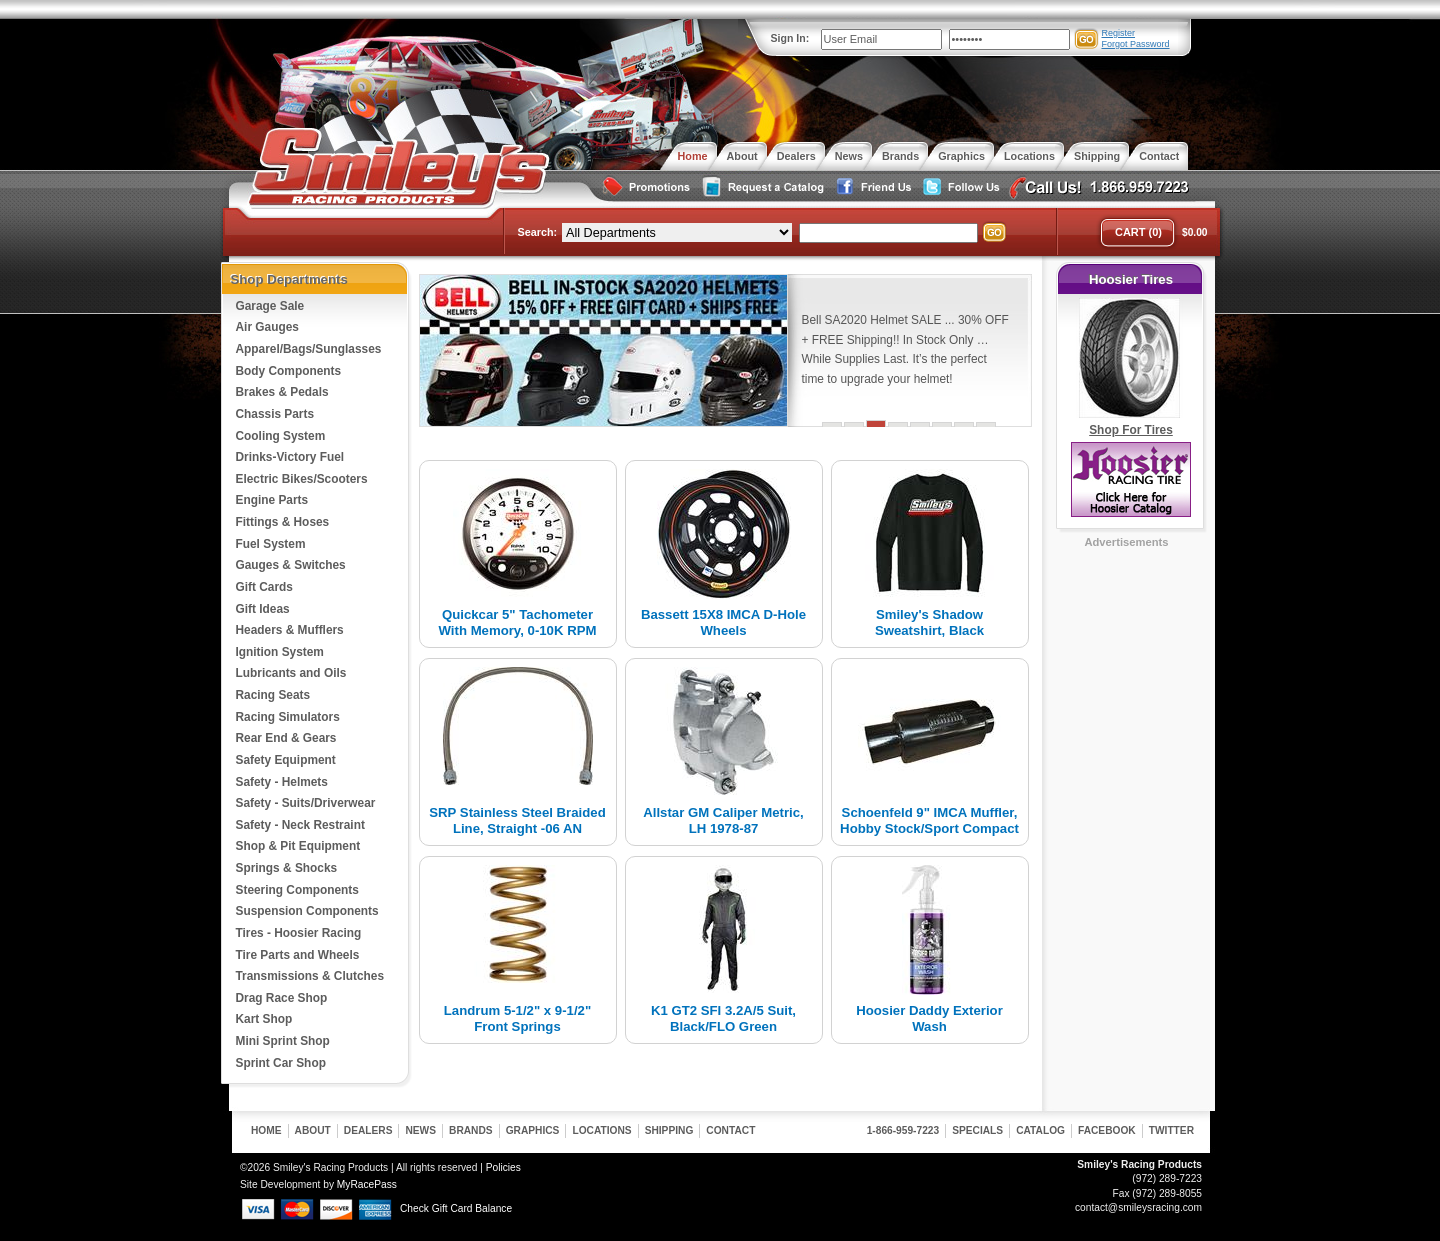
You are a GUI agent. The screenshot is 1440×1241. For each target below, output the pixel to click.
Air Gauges (267, 327)
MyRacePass (367, 1184)
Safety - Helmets (282, 782)
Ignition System (280, 652)
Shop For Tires (1131, 430)
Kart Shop (264, 1019)
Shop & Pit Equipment (298, 846)
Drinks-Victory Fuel (290, 457)
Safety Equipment (286, 760)
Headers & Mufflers (290, 630)
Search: (538, 232)
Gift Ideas (263, 609)
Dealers (368, 1130)
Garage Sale (270, 306)
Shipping (669, 1130)
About (313, 1130)
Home (266, 1130)
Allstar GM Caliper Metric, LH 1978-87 (723, 820)
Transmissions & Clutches (310, 976)
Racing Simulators (288, 717)
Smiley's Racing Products (396, 168)
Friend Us (871, 187)
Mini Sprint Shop (283, 1041)
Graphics (533, 1130)
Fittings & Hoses (283, 522)
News (420, 1130)
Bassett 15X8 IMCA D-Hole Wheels (723, 622)
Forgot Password (1136, 44)
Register (1119, 33)
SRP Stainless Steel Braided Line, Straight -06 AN (517, 820)
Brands (471, 1130)
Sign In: (790, 38)
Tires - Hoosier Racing (299, 933)
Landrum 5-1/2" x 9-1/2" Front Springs (517, 1018)
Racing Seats (273, 695)
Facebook (1107, 1130)
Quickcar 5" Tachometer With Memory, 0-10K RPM (518, 622)
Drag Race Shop (282, 998)
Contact (730, 1130)
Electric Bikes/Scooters (302, 479)
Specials (977, 1130)
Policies (503, 1167)
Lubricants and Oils (291, 673)
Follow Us (959, 187)
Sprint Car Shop (281, 1063)
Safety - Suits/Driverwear (306, 803)
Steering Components (297, 890)
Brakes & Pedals (282, 392)
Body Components (289, 371)
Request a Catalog (761, 187)
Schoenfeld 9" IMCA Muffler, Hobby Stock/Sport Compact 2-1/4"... (929, 828)
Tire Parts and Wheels (298, 955)
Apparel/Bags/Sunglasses (309, 349)
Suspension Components (307, 911)
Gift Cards (264, 587)
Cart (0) (1138, 232)
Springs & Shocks (287, 868)
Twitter (1171, 1130)
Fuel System (271, 544)
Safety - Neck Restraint (300, 825)
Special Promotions (645, 187)
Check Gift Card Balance (456, 1208)
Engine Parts (272, 500)
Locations (601, 1130)
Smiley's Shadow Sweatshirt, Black (929, 622)
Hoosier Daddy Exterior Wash (929, 1018)
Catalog (1040, 1130)
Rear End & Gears (286, 738)
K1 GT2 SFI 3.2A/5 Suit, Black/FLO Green (723, 1018)
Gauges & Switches (291, 565)
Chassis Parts (275, 414)
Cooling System (281, 436)
